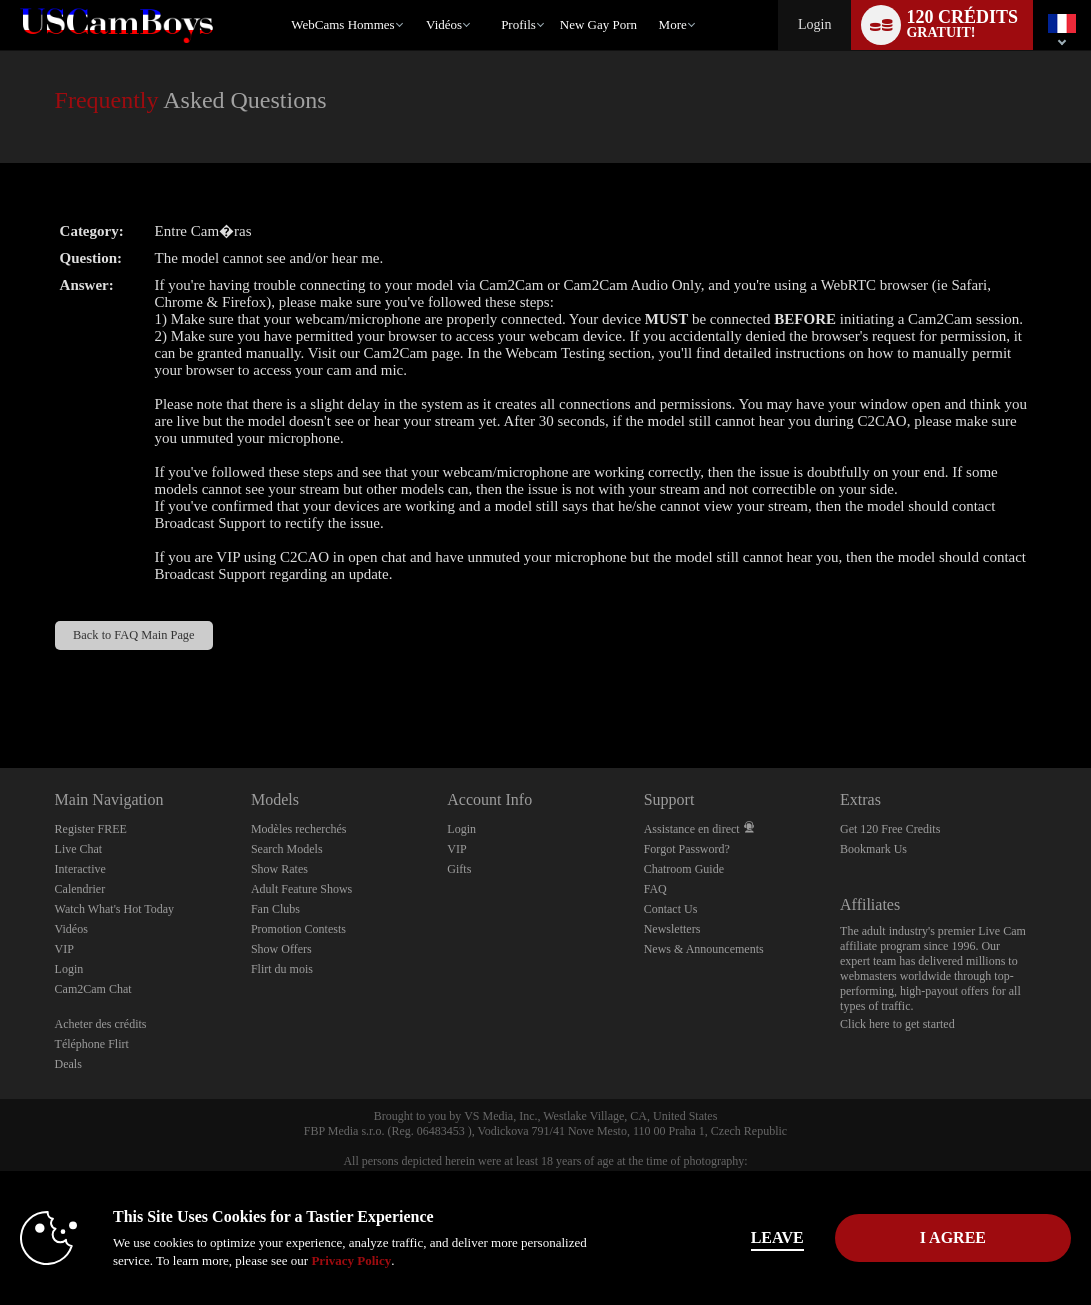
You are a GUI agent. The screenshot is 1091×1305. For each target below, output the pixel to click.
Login (814, 24)
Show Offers (281, 949)
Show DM (0, 693)
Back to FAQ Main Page (133, 635)
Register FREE (91, 829)
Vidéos (444, 24)
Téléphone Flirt (92, 1044)
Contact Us (671, 909)
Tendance (417, 0)
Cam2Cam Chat (93, 989)
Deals (68, 1064)
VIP (64, 949)
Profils (518, 24)
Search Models (287, 849)
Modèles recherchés (299, 829)
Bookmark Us (873, 849)
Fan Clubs (275, 909)
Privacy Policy (351, 1260)
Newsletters (672, 929)
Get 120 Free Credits (890, 829)
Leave (777, 1237)
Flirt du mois (282, 969)
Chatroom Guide (684, 869)
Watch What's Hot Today (115, 909)
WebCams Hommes (342, 24)
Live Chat (79, 849)
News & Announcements (704, 949)
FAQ (655, 889)
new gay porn (598, 24)
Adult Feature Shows (301, 889)
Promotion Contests (298, 929)
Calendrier (80, 889)
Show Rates (279, 869)
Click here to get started (897, 1024)
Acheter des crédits (101, 1024)
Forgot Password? (687, 849)
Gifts (459, 869)
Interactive (80, 869)
